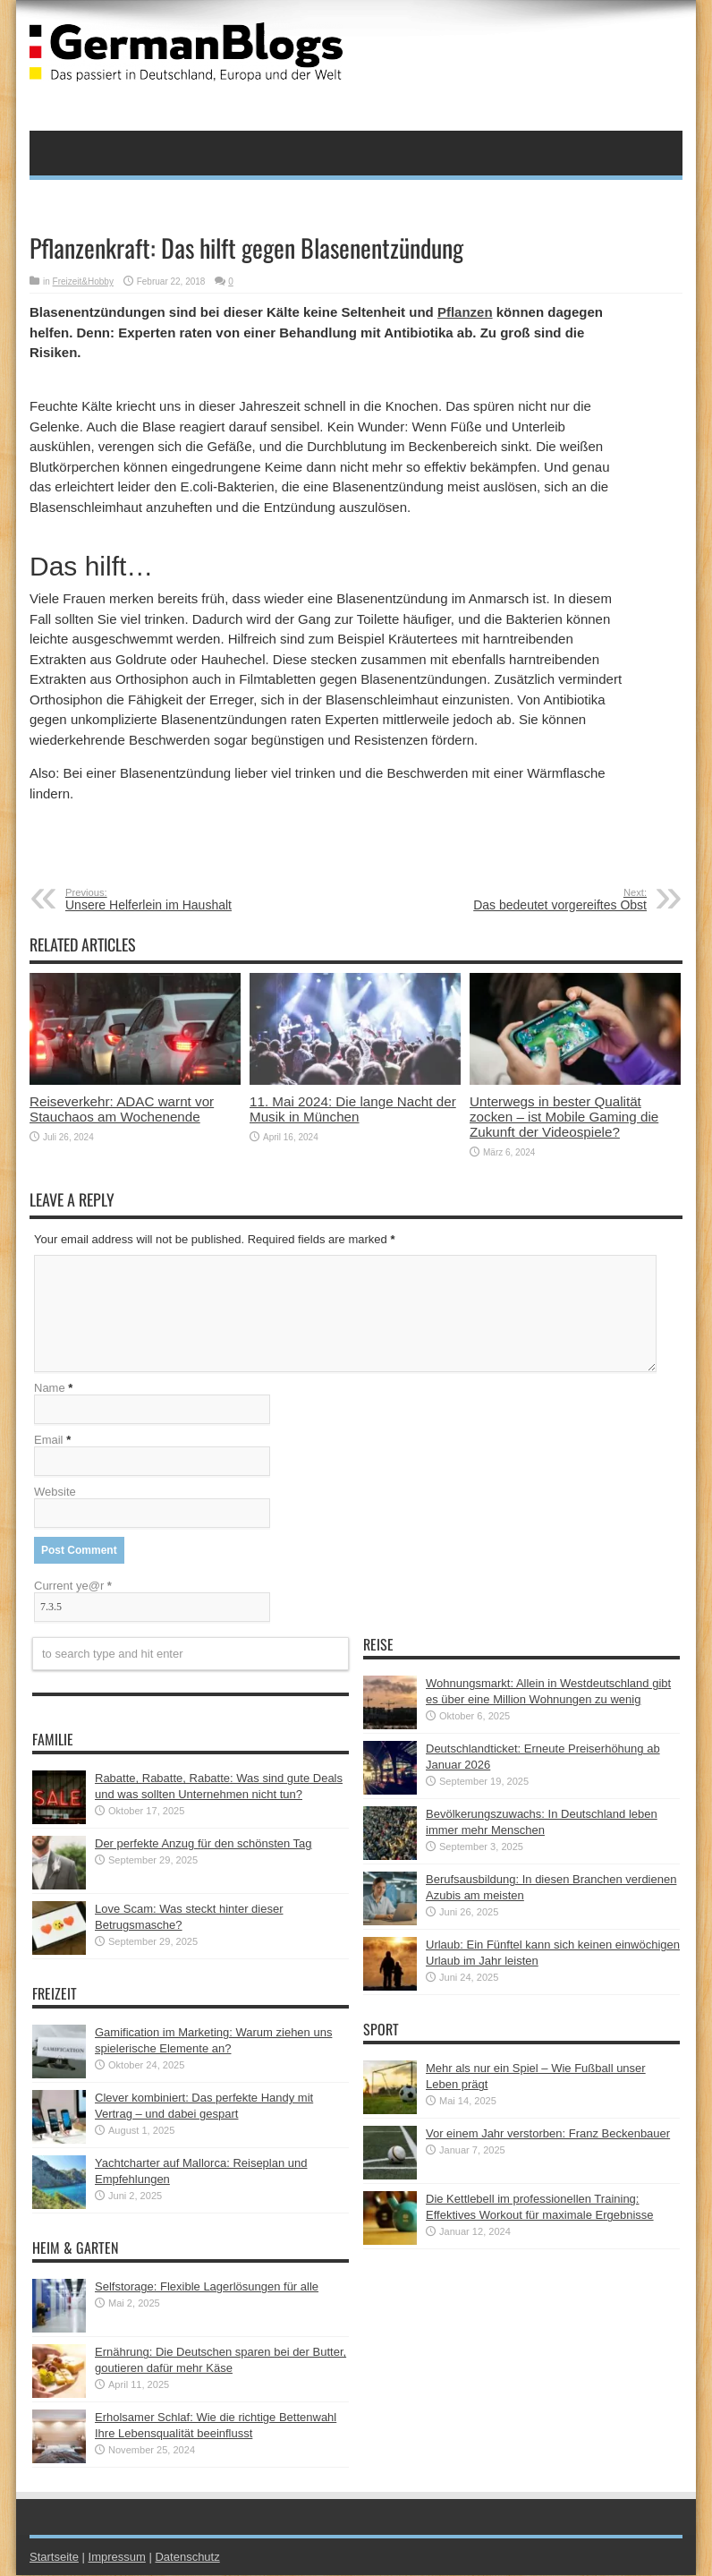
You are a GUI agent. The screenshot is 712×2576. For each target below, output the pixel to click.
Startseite (54, 2557)
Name (49, 1388)
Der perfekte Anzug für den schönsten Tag (203, 1844)
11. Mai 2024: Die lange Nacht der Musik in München (353, 1109)
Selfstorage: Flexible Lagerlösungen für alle (206, 2287)
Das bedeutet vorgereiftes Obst (537, 899)
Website (55, 1492)
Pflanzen (465, 312)
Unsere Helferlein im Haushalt (174, 899)
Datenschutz (187, 2557)
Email (49, 1440)
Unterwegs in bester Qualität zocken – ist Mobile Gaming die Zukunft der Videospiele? (564, 1116)
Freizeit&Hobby (83, 281)
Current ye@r (73, 1586)
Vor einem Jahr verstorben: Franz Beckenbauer (548, 2134)
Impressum (117, 2557)
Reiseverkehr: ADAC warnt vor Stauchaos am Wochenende (122, 1109)
